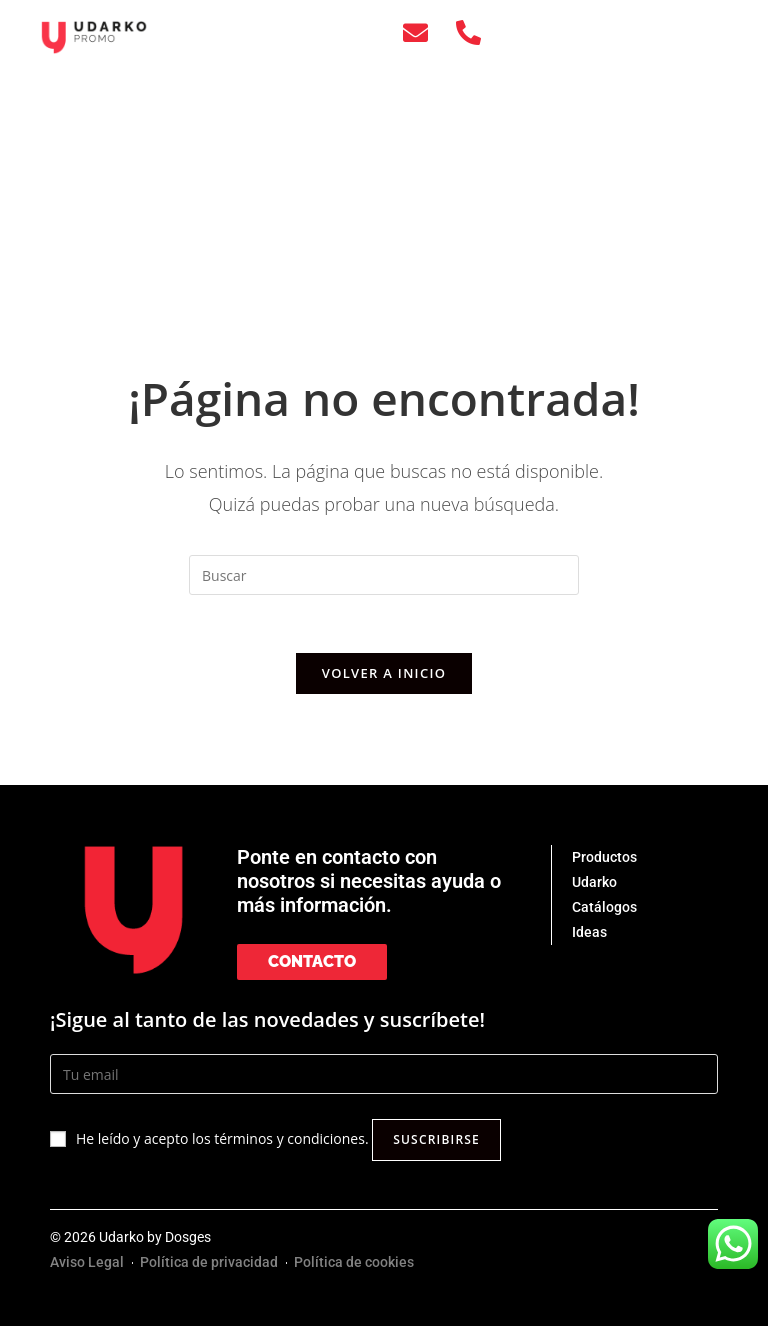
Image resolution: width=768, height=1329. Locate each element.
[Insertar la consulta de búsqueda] (384, 575)
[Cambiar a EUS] (620, 273)
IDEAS (619, 135)
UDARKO (619, 89)
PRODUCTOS (620, 43)
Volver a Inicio (384, 676)
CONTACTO (620, 181)
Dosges (188, 1241)
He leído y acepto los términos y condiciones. (222, 1142)
